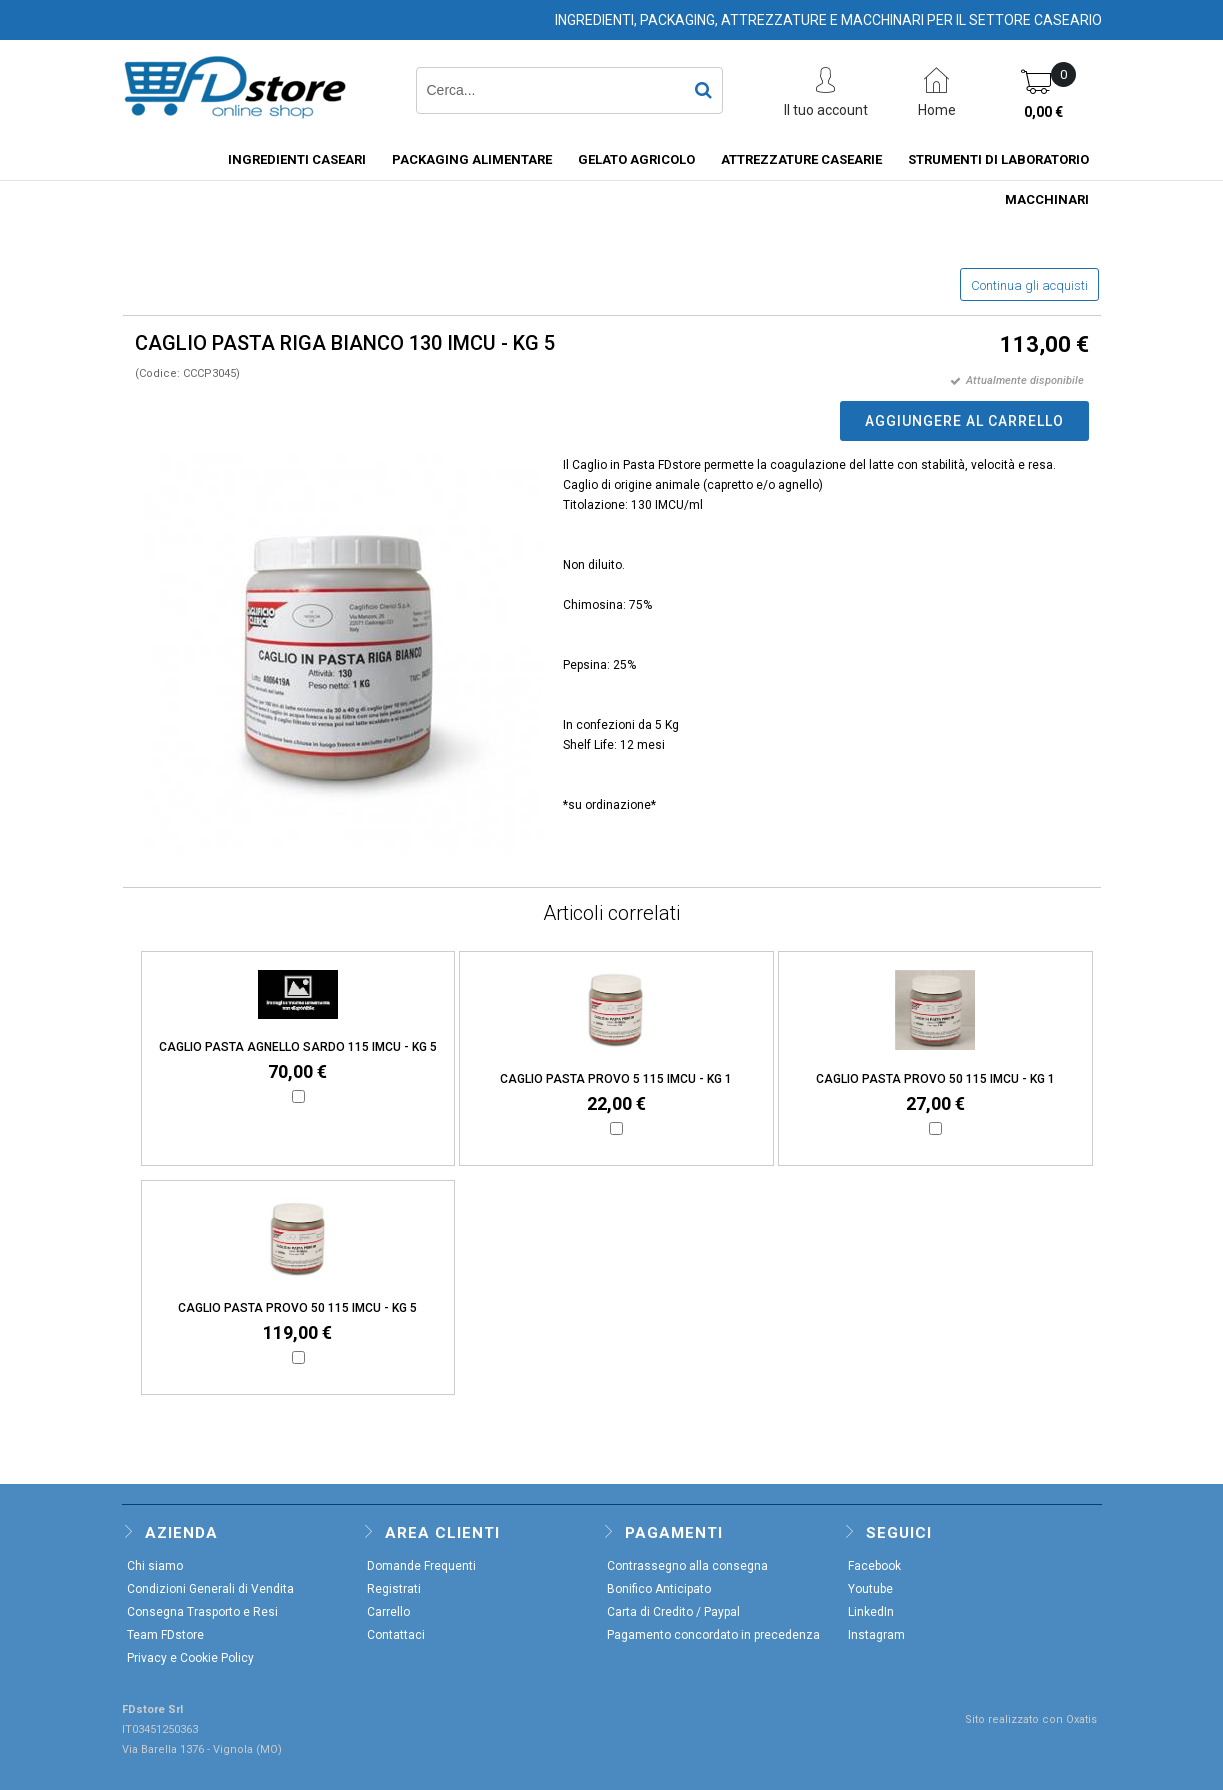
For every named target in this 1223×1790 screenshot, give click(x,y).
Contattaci (396, 1635)
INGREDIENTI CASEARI (297, 159)
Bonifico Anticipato (659, 1589)
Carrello (388, 1612)
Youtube (870, 1589)
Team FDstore (165, 1635)
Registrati (394, 1589)
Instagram (876, 1635)
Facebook (874, 1566)
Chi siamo (155, 1566)
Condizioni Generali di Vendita (210, 1589)
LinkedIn (871, 1612)
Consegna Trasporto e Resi (202, 1612)
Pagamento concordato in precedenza (713, 1635)
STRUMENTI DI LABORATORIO (998, 159)
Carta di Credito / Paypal (673, 1612)
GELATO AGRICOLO (636, 159)
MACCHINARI (1047, 199)
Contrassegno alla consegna (687, 1566)
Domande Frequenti (421, 1566)
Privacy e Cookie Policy (190, 1658)
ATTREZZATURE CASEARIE (801, 159)
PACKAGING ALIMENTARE (472, 159)
